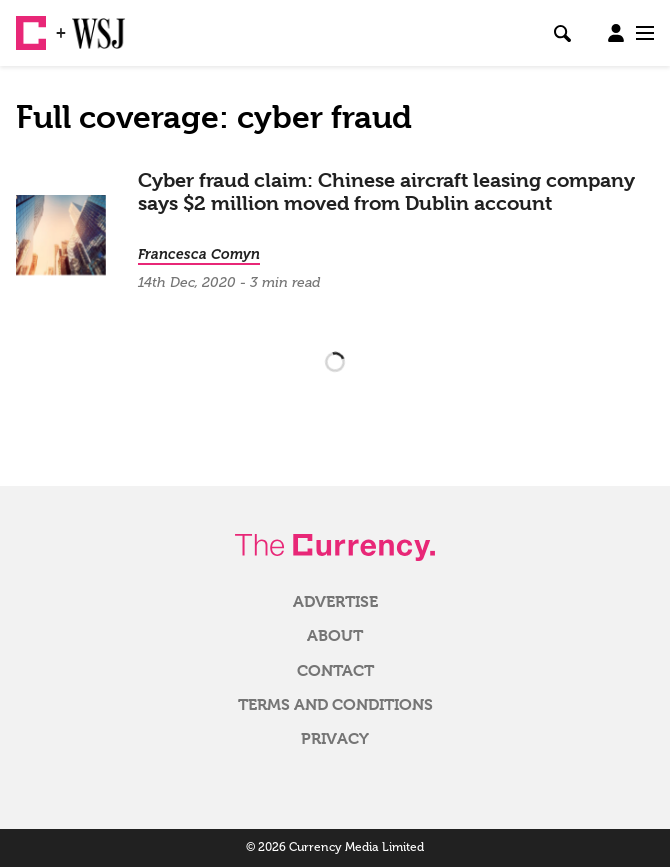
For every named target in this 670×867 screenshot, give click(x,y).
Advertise (335, 602)
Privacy (335, 739)
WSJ (88, 25)
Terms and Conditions (335, 705)
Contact (335, 671)
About (335, 636)
